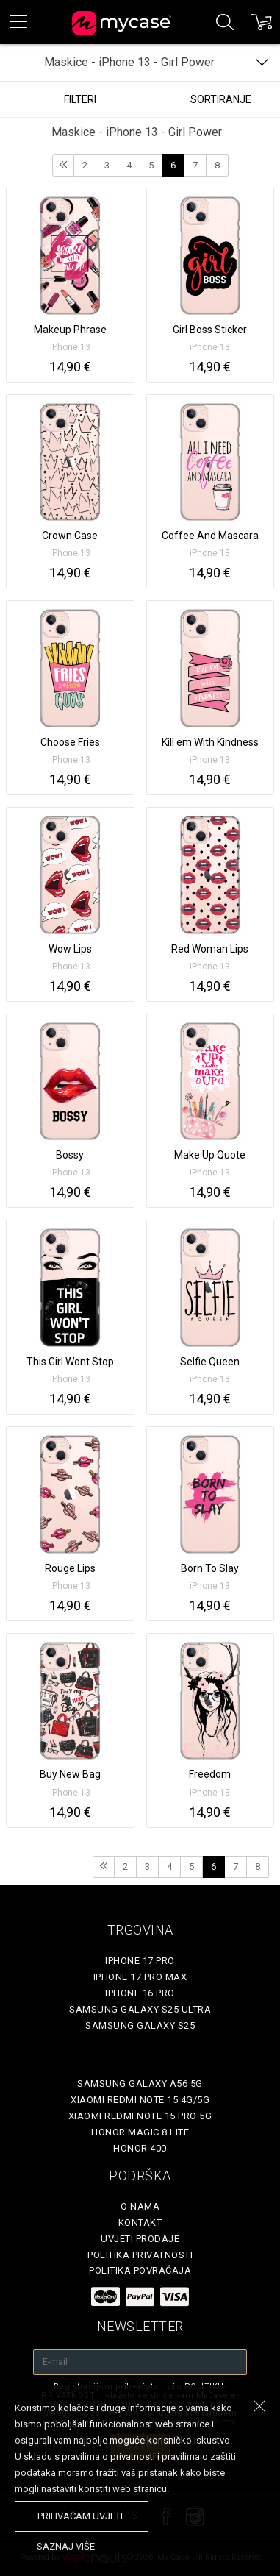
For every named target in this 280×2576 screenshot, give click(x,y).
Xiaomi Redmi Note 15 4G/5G (140, 2099)
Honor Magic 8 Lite (140, 2132)
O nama (140, 2206)
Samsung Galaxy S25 (140, 2025)
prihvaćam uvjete (81, 2516)
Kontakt (140, 2222)
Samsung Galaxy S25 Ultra (140, 2009)
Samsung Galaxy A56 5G (140, 2083)
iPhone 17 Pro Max (140, 1976)
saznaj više (66, 2546)
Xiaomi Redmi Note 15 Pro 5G (140, 2115)
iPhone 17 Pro (140, 1960)
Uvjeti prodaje (140, 2238)
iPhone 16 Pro (140, 1993)
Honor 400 (140, 2148)
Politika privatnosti (140, 2254)
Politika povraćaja (140, 2270)
